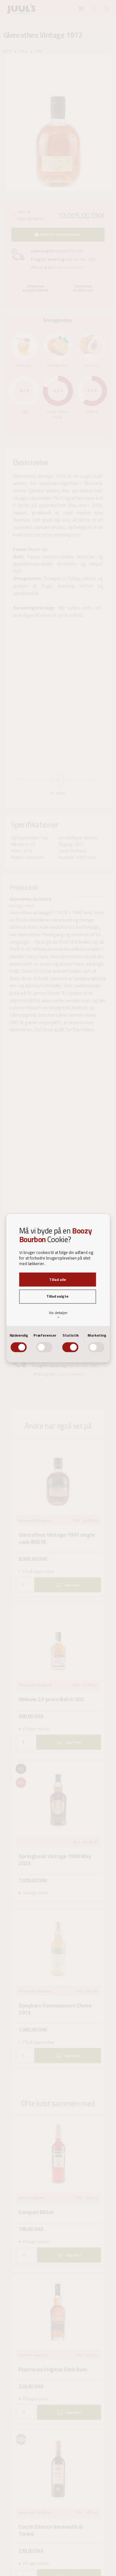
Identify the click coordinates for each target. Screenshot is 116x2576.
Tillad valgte (57, 1296)
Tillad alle (57, 1279)
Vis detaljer (58, 1314)
